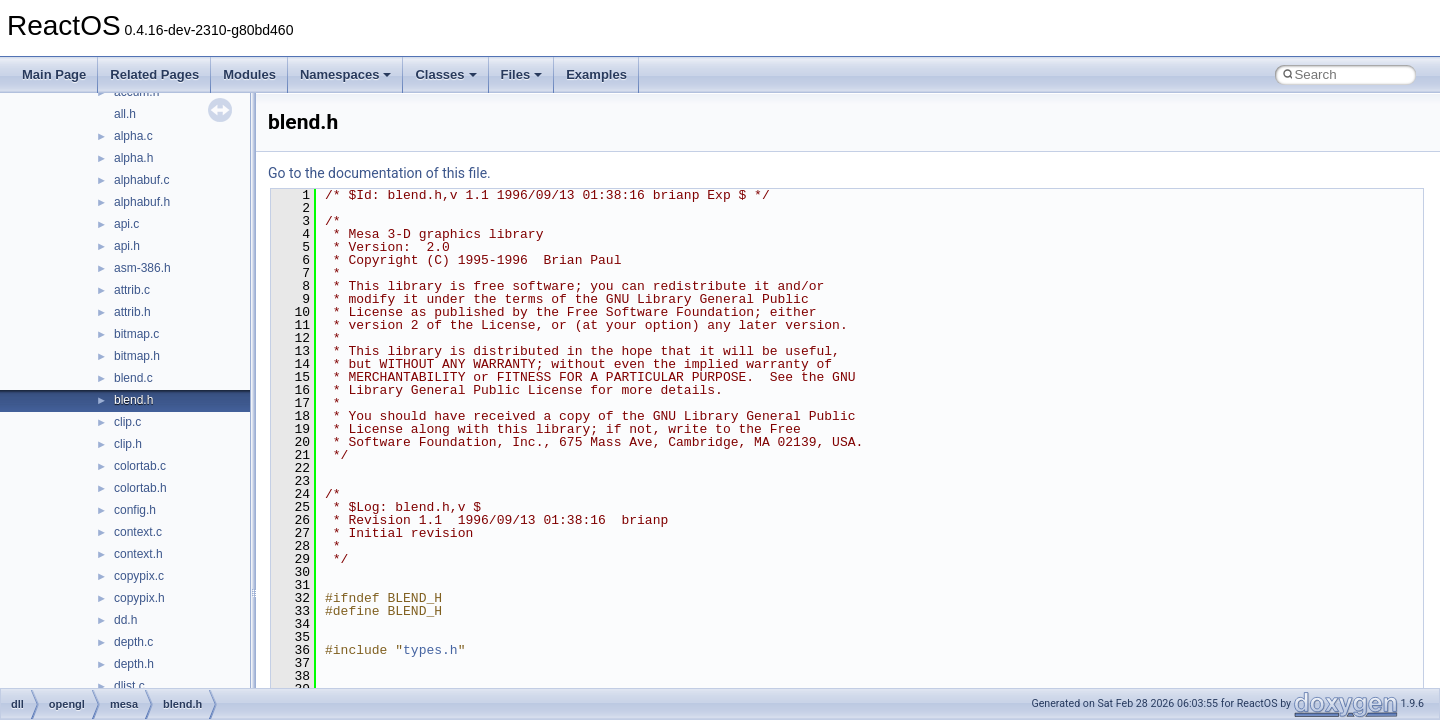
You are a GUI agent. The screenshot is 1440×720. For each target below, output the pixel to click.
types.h (430, 650)
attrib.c (132, 290)
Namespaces (346, 74)
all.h (125, 114)
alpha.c (133, 136)
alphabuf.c (141, 180)
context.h (138, 554)
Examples (596, 74)
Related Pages (154, 74)
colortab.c (140, 466)
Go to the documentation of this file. (379, 173)
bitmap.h (137, 356)
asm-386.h (142, 268)
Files (522, 74)
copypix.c (139, 576)
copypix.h (139, 598)
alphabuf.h (142, 202)
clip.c (127, 422)
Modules (249, 74)
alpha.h (133, 158)
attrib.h (132, 312)
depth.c (133, 642)
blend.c (133, 378)
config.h (135, 510)
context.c (138, 532)
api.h (127, 246)
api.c (126, 224)
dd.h (125, 620)
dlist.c (129, 686)
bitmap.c (136, 334)
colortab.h (140, 488)
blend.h (133, 400)
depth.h (134, 664)
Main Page (54, 74)
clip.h (128, 444)
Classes (445, 74)
